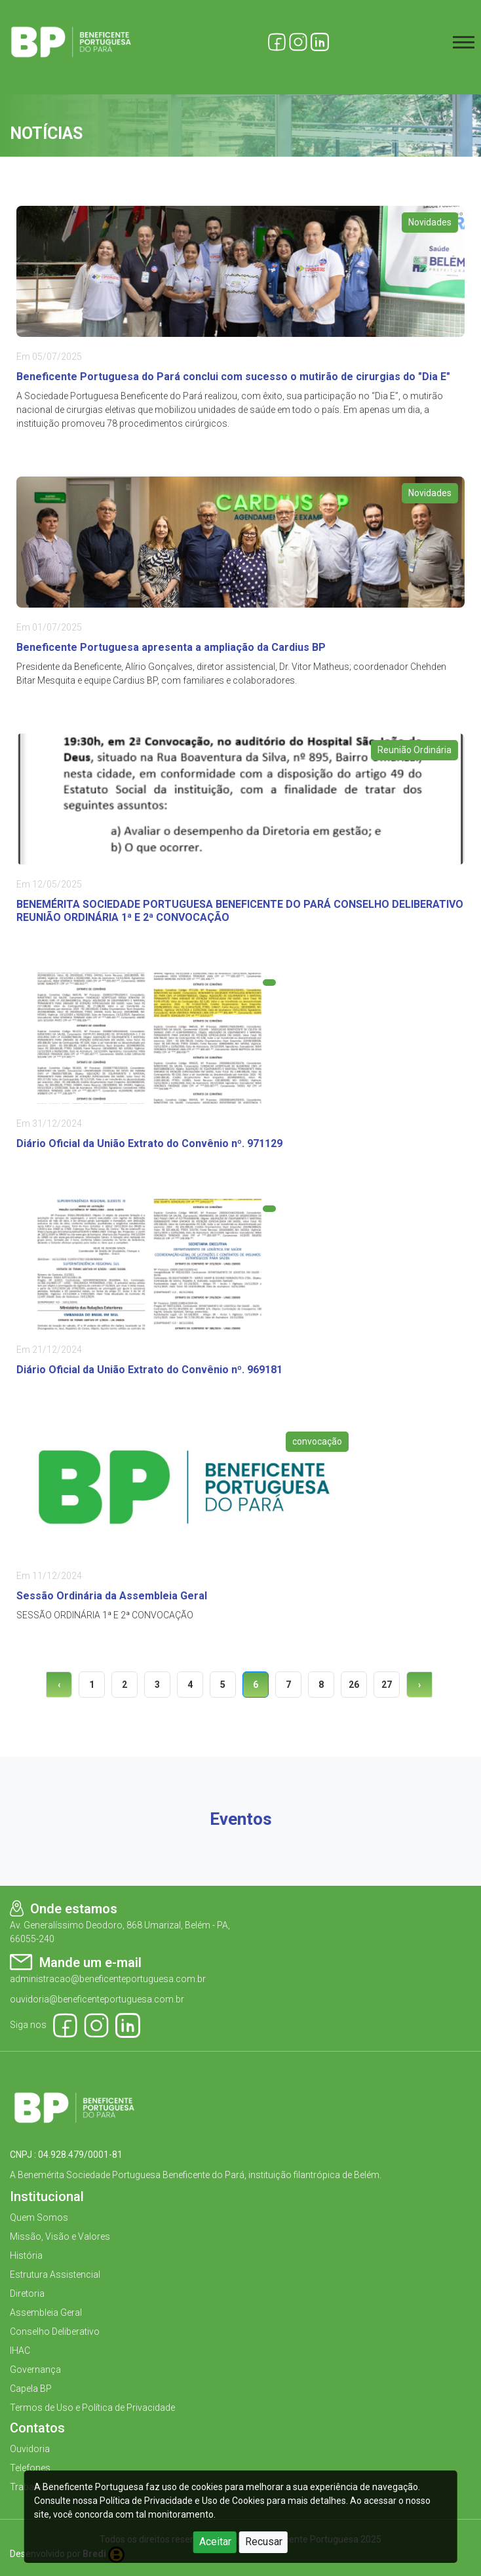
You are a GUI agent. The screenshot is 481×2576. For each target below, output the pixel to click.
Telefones (30, 2468)
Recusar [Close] (263, 2541)
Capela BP (31, 2388)
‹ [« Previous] (59, 1684)
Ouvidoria (30, 2449)
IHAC (20, 2350)
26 (354, 1684)
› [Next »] (419, 1684)
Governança (35, 2369)
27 (386, 1684)
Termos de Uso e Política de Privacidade (92, 2407)
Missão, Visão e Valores (60, 2236)
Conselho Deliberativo (55, 2331)
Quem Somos (39, 2217)
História (26, 2255)
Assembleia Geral (46, 2312)
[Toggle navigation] (463, 42)
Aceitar (215, 2541)
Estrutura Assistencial (55, 2274)
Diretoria (27, 2293)
